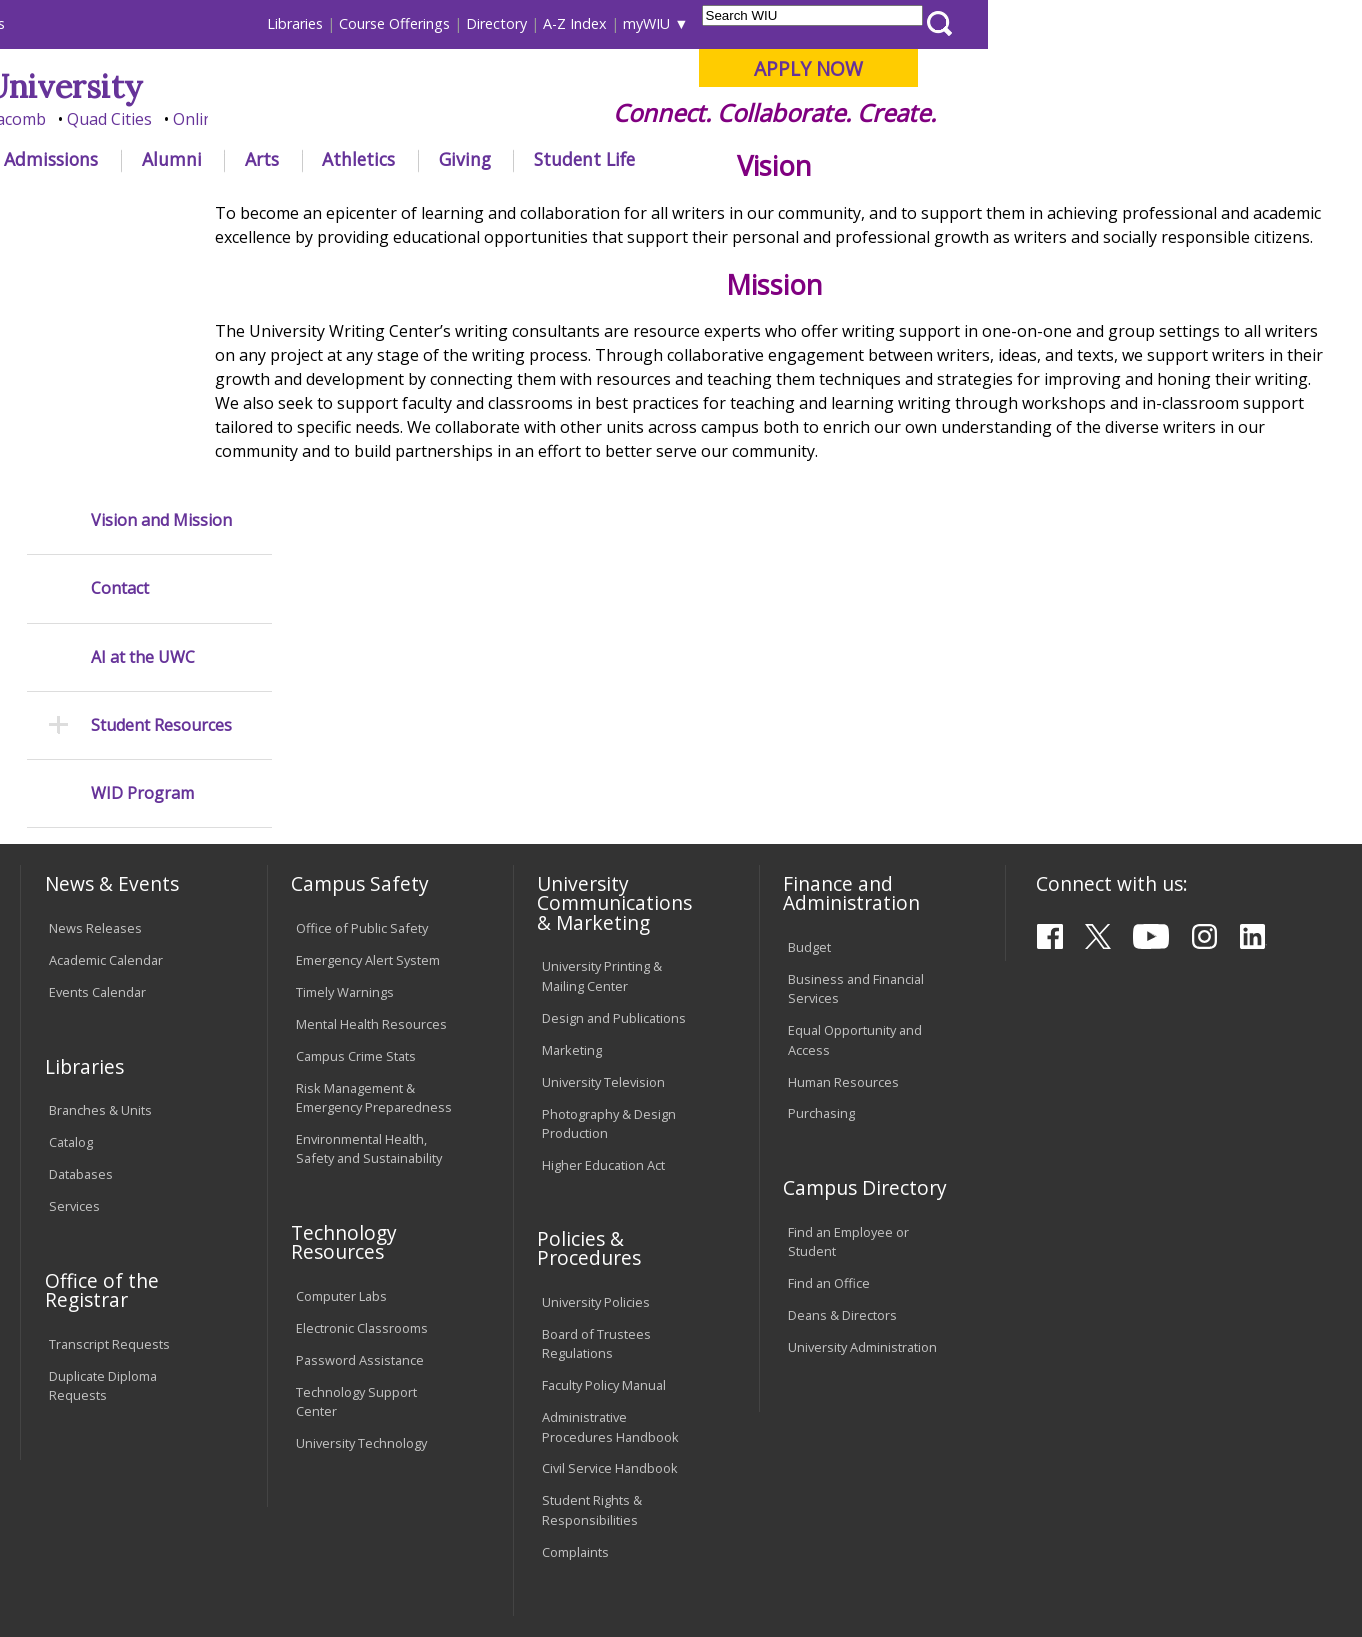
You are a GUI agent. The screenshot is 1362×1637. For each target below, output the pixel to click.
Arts (636, 159)
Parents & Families (88, 23)
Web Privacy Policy (446, 1572)
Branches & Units (100, 925)
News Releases (95, 742)
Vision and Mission (161, 267)
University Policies (596, 1116)
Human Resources (843, 896)
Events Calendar (97, 806)
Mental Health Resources (371, 838)
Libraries (669, 23)
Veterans (448, 1486)
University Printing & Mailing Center (602, 790)
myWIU (1020, 23)
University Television (603, 896)
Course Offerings (768, 23)
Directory (870, 23)
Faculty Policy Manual (604, 1200)
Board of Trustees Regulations (596, 1157)
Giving (839, 159)
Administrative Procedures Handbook (610, 1241)
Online (571, 119)
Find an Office (829, 1097)
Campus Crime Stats (356, 870)
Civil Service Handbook (610, 1283)
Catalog (71, 957)
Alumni (546, 159)
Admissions (425, 159)
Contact (120, 336)
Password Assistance (360, 1174)
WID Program (142, 540)
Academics (291, 159)
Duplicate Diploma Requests (103, 1199)
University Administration (862, 1161)
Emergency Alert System (368, 774)
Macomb (387, 119)
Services (74, 1020)
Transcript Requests (109, 1158)
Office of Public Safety (362, 742)
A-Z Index (949, 23)
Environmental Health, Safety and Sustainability (369, 962)
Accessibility (98, 1486)
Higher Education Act (603, 979)
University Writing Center (475, 204)
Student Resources (161, 472)
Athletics (732, 159)
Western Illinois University (317, 86)
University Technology (361, 1257)
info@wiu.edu (1166, 1574)
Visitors (190, 23)
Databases (81, 988)
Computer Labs (341, 1110)
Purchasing (821, 928)
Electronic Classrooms (362, 1142)
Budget (809, 761)
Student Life (958, 159)
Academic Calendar (106, 774)
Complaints (575, 1366)
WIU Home (338, 204)
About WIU (160, 159)
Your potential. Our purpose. (225, 119)
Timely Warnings (345, 806)
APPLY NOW (1182, 68)
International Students (305, 23)
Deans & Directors (842, 1129)
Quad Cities (483, 119)
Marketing (572, 864)
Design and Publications (614, 832)
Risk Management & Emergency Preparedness (374, 911)
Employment (215, 1486)
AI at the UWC (143, 404)
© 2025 (75, 1572)
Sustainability (338, 1486)
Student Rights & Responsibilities (592, 1324)
